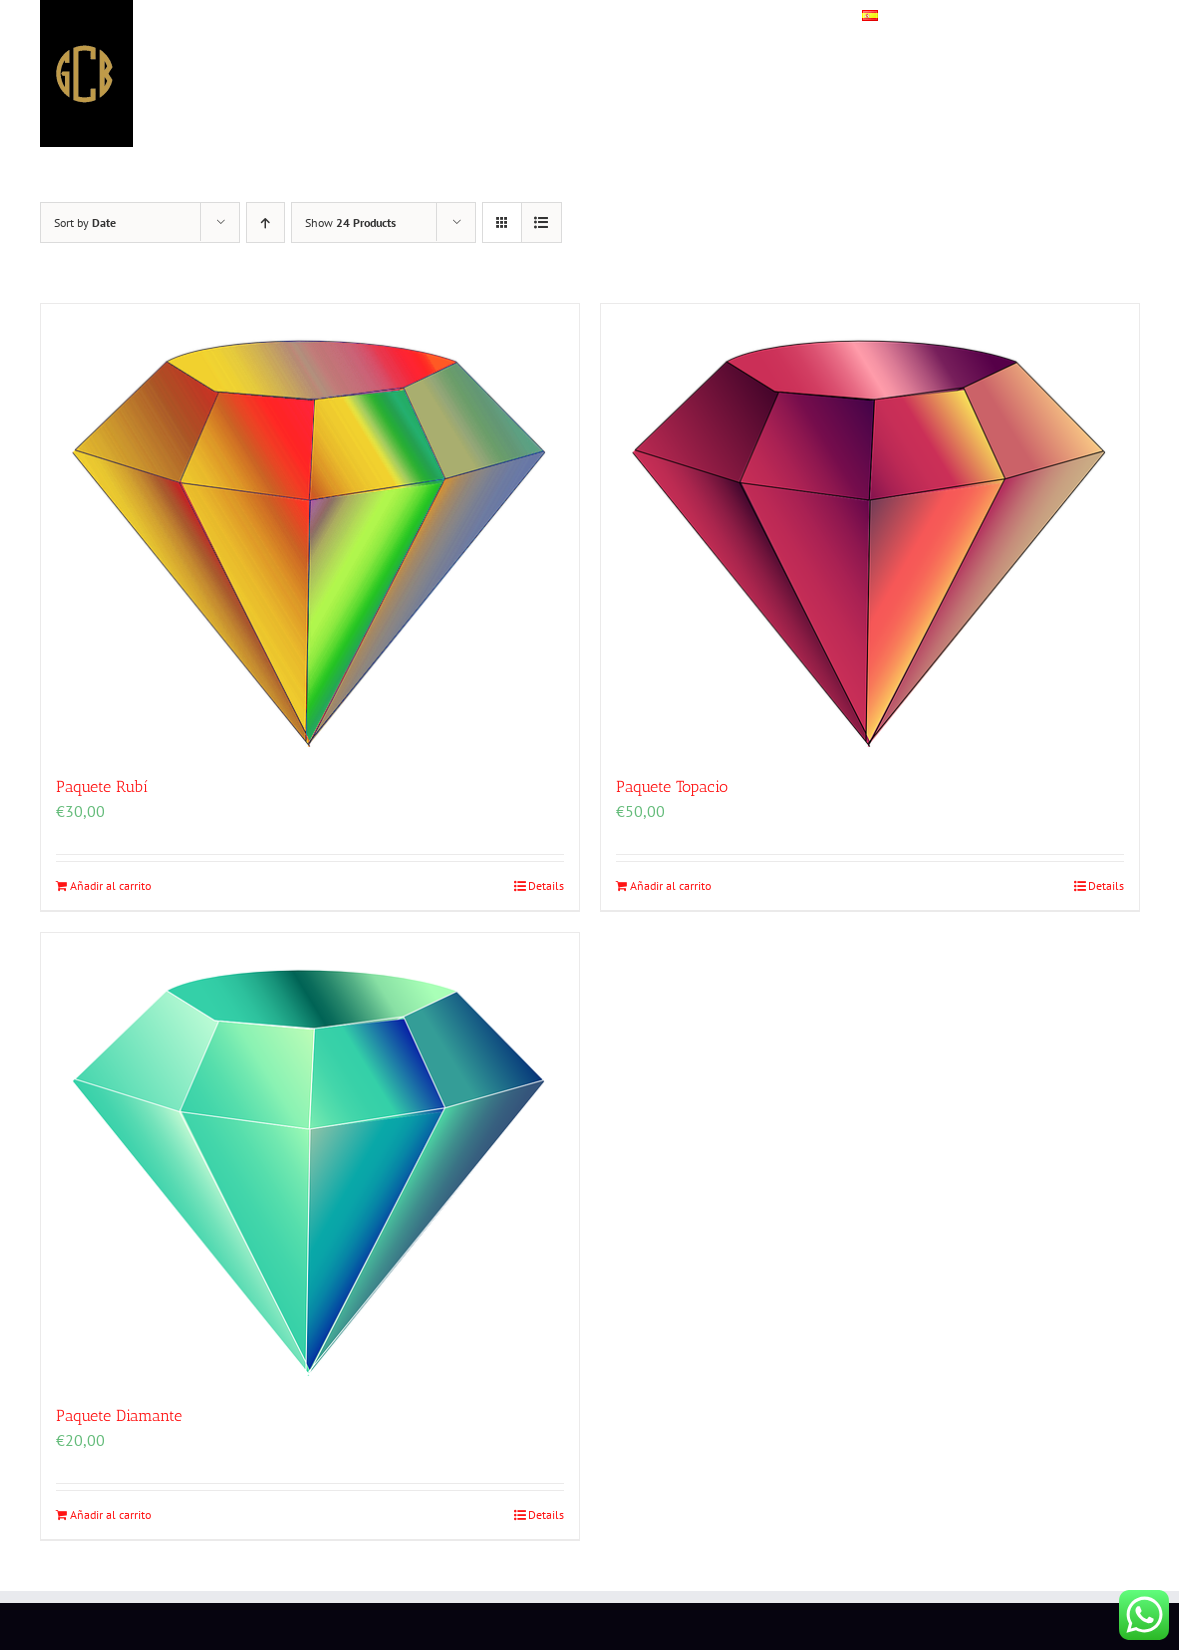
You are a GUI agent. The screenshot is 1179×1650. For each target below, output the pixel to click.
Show (350, 222)
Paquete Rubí (102, 786)
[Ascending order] (265, 222)
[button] (1094, 20)
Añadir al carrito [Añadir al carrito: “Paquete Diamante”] (110, 1514)
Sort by (85, 222)
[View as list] (541, 222)
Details (546, 885)
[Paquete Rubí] (310, 529)
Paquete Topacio (672, 786)
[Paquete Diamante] (310, 1158)
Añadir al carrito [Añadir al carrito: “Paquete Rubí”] (110, 885)
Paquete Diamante (119, 1415)
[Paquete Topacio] (870, 529)
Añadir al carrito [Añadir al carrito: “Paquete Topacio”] (670, 885)
